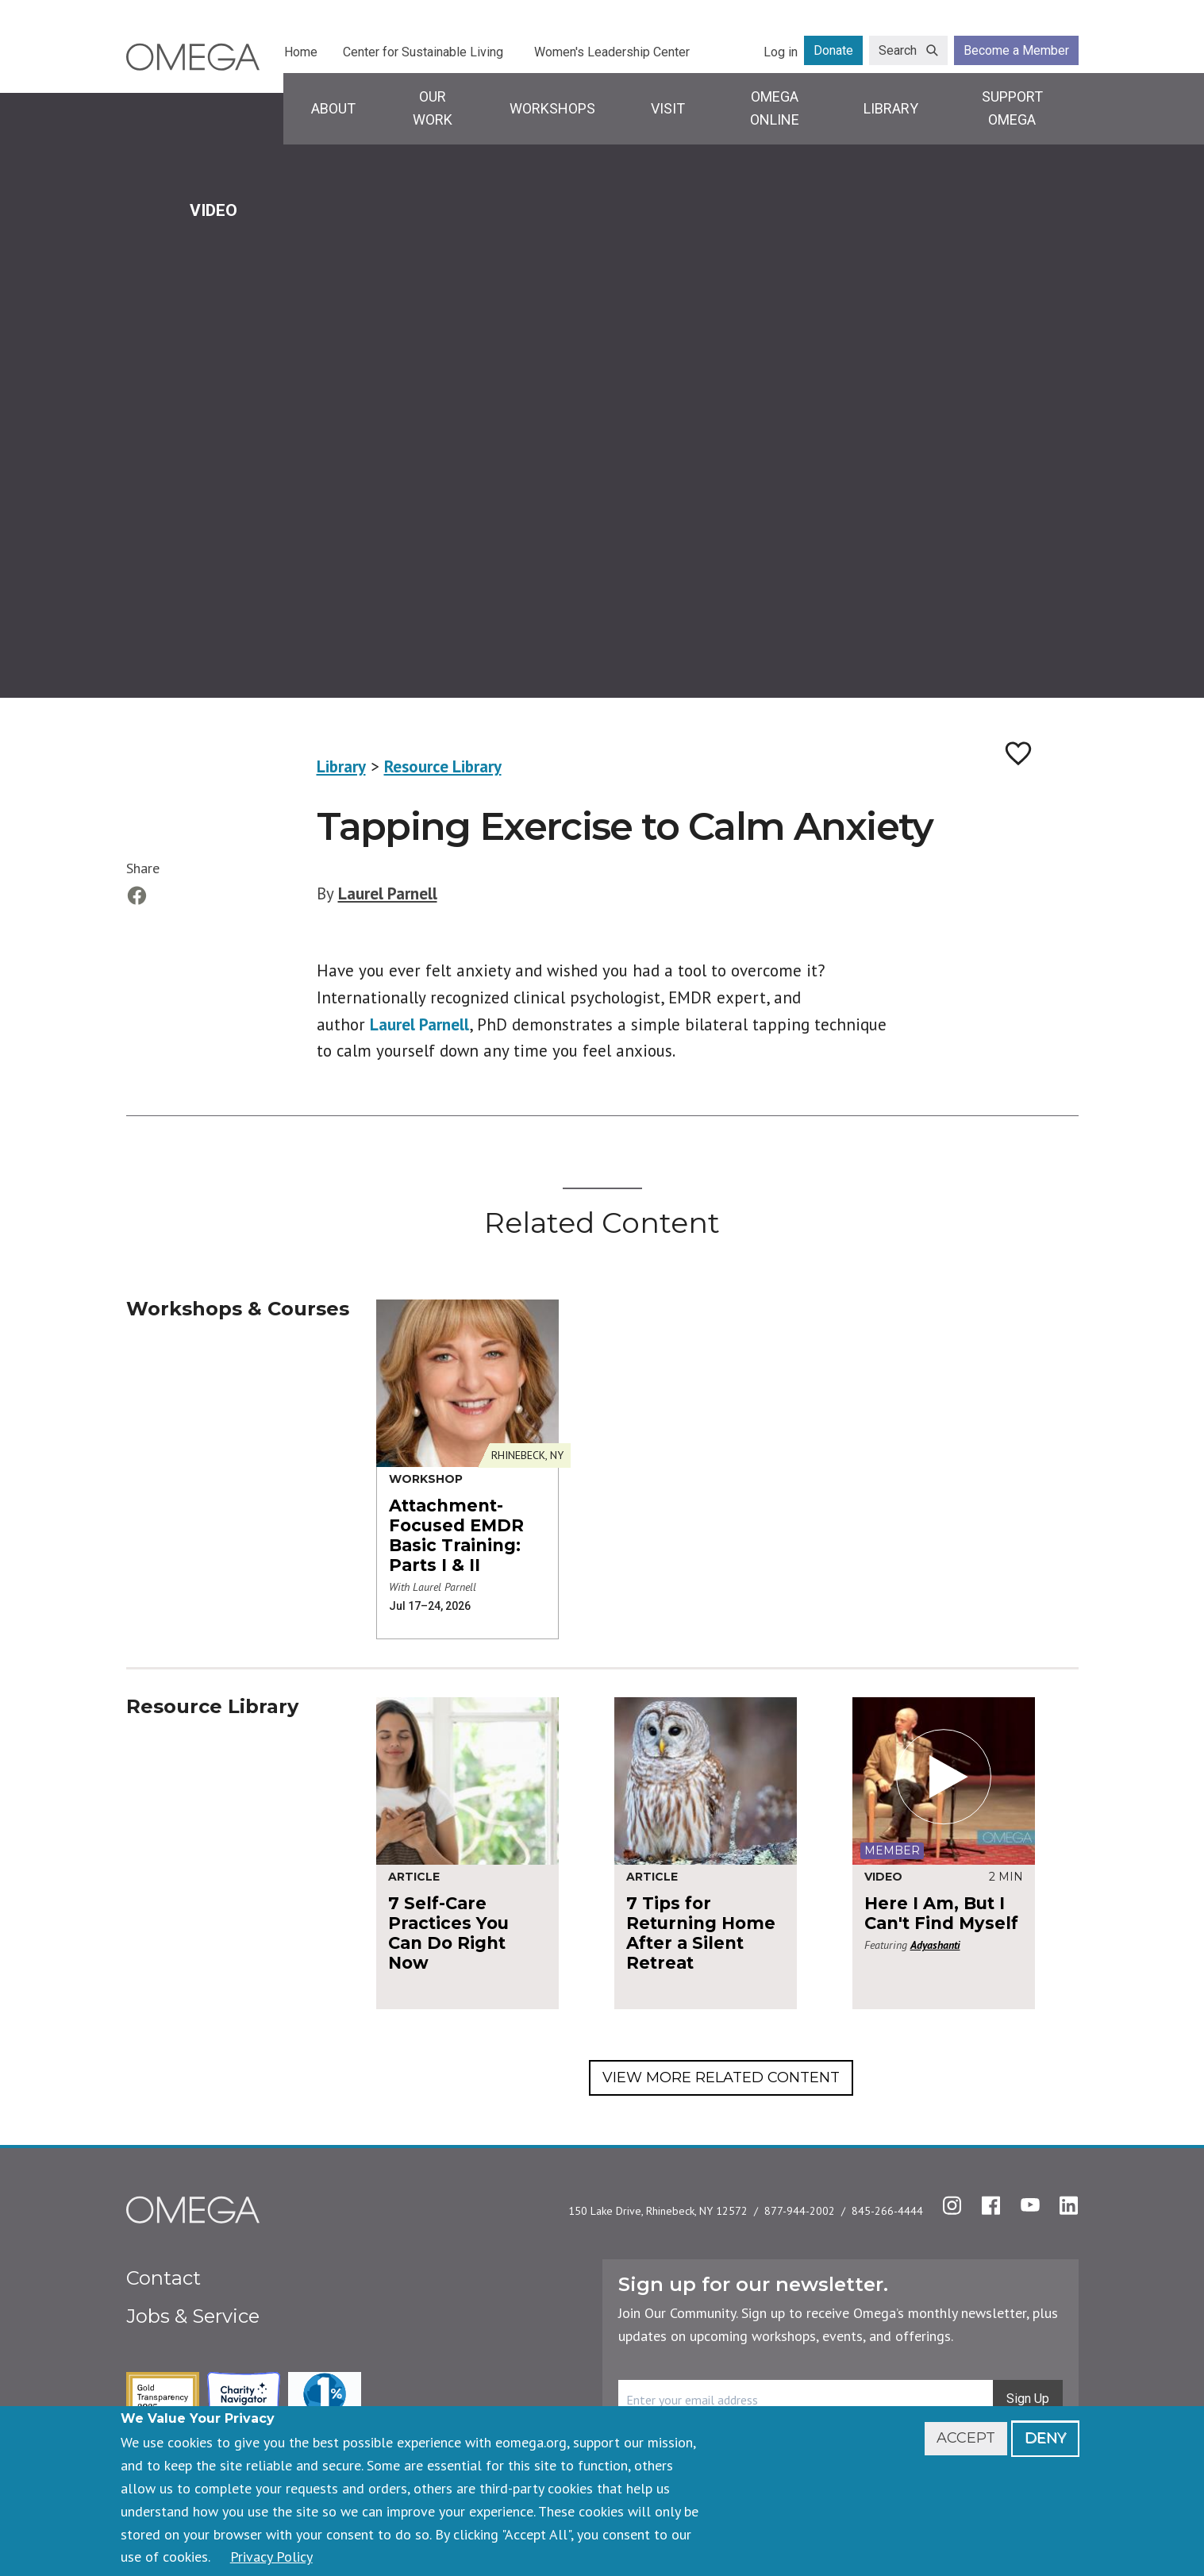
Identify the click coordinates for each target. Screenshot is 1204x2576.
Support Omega (1012, 108)
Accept (966, 2438)
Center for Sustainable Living (423, 52)
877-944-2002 (799, 2211)
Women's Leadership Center (612, 52)
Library (891, 108)
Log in (781, 52)
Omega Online (774, 108)
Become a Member (1016, 50)
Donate (833, 50)
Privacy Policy (271, 2556)
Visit (668, 108)
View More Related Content (721, 2077)
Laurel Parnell (387, 893)
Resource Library (443, 766)
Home (300, 52)
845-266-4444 (887, 2211)
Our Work (432, 108)
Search (898, 50)
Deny (1045, 2438)
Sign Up (1027, 2398)
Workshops (552, 108)
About (333, 108)
